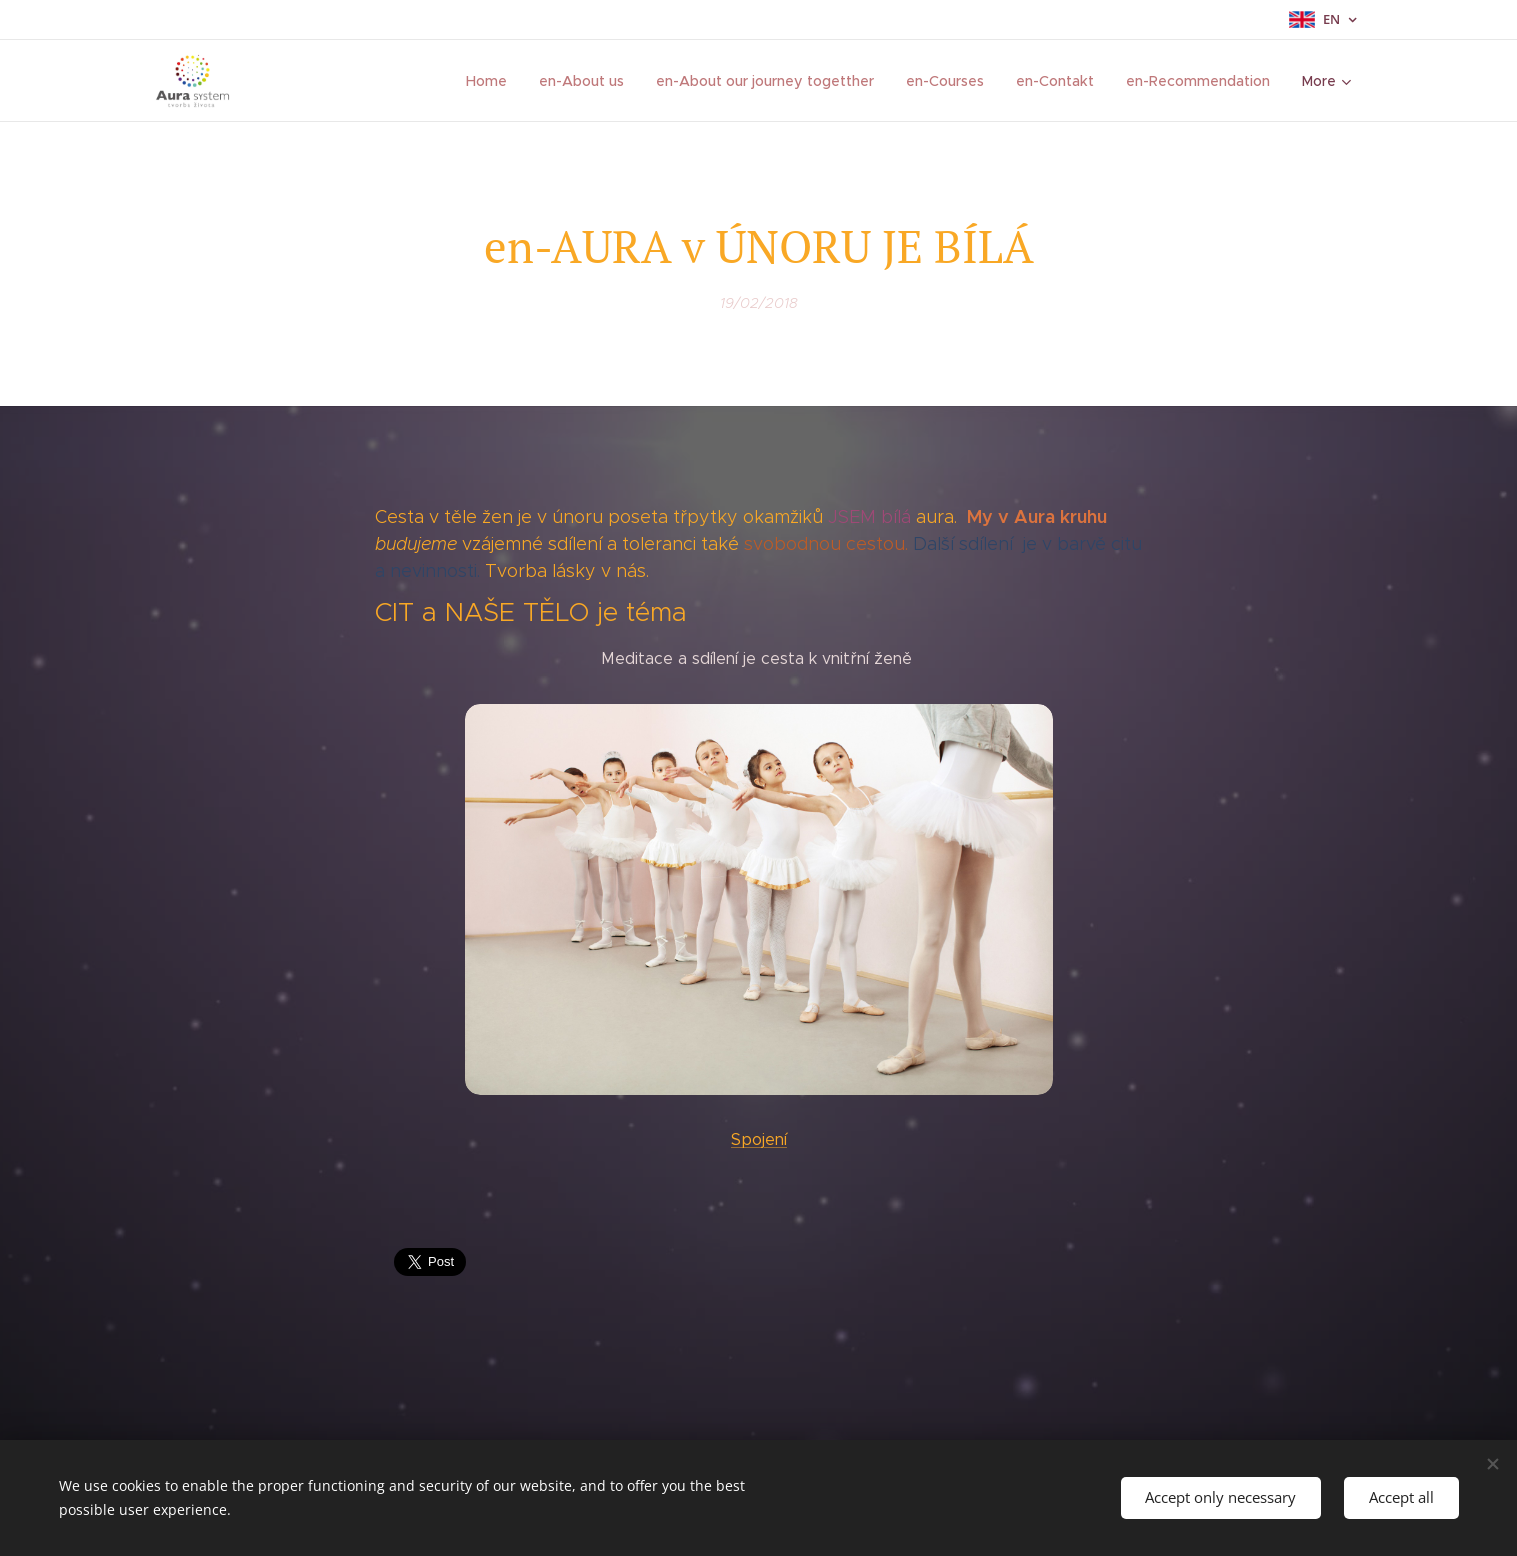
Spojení (759, 1139)
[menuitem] (494, 81)
